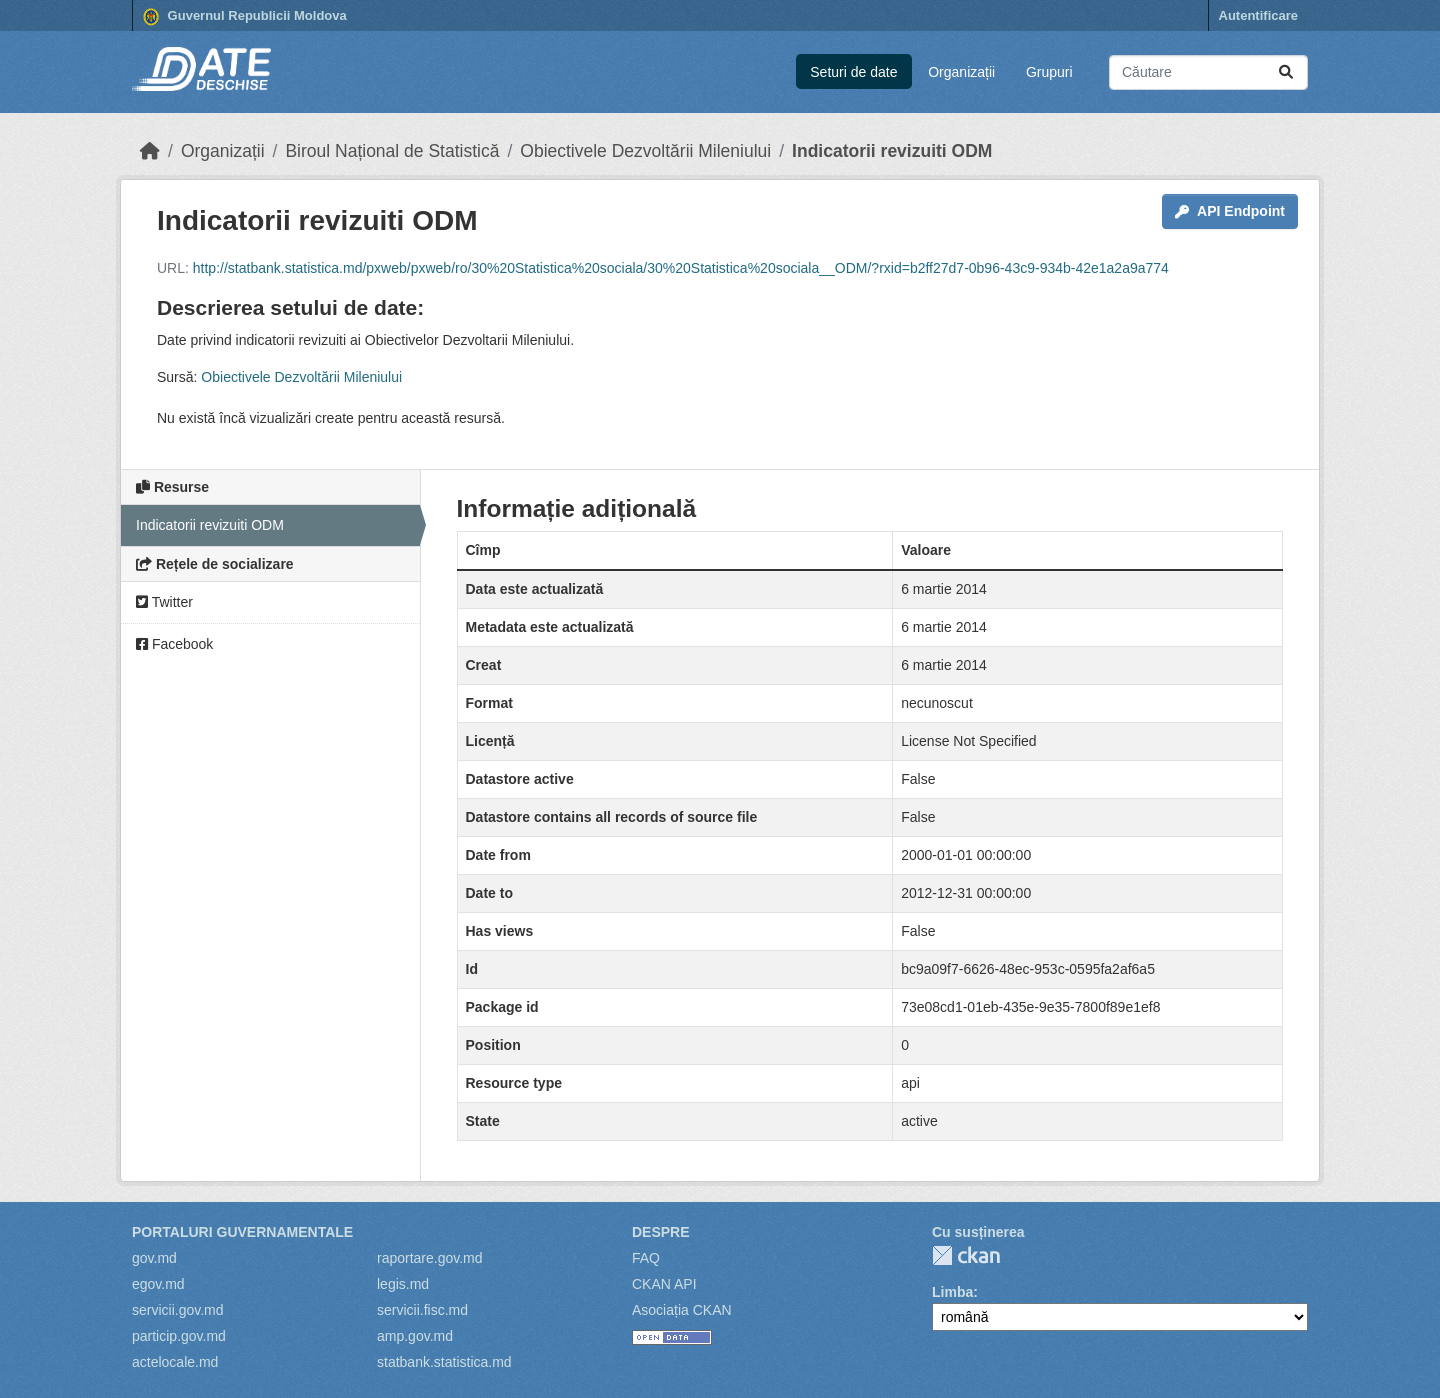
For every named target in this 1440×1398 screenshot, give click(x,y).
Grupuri (1049, 72)
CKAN (966, 1255)
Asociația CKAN (682, 1310)
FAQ (646, 1258)
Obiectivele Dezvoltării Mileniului (645, 151)
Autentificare (1258, 15)
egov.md (158, 1284)
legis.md (403, 1284)
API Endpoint (1230, 211)
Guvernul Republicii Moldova (245, 17)
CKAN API (664, 1284)
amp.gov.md (415, 1336)
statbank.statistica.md (444, 1362)
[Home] (150, 151)
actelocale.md (175, 1362)
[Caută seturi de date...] (1208, 72)
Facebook (174, 644)
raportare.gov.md (430, 1258)
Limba (952, 1292)
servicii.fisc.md (422, 1310)
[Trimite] (1286, 72)
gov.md (154, 1258)
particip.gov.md (179, 1336)
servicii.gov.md (178, 1310)
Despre (661, 1232)
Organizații (961, 72)
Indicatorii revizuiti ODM (892, 151)
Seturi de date (853, 72)
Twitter (164, 602)
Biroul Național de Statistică (392, 151)
